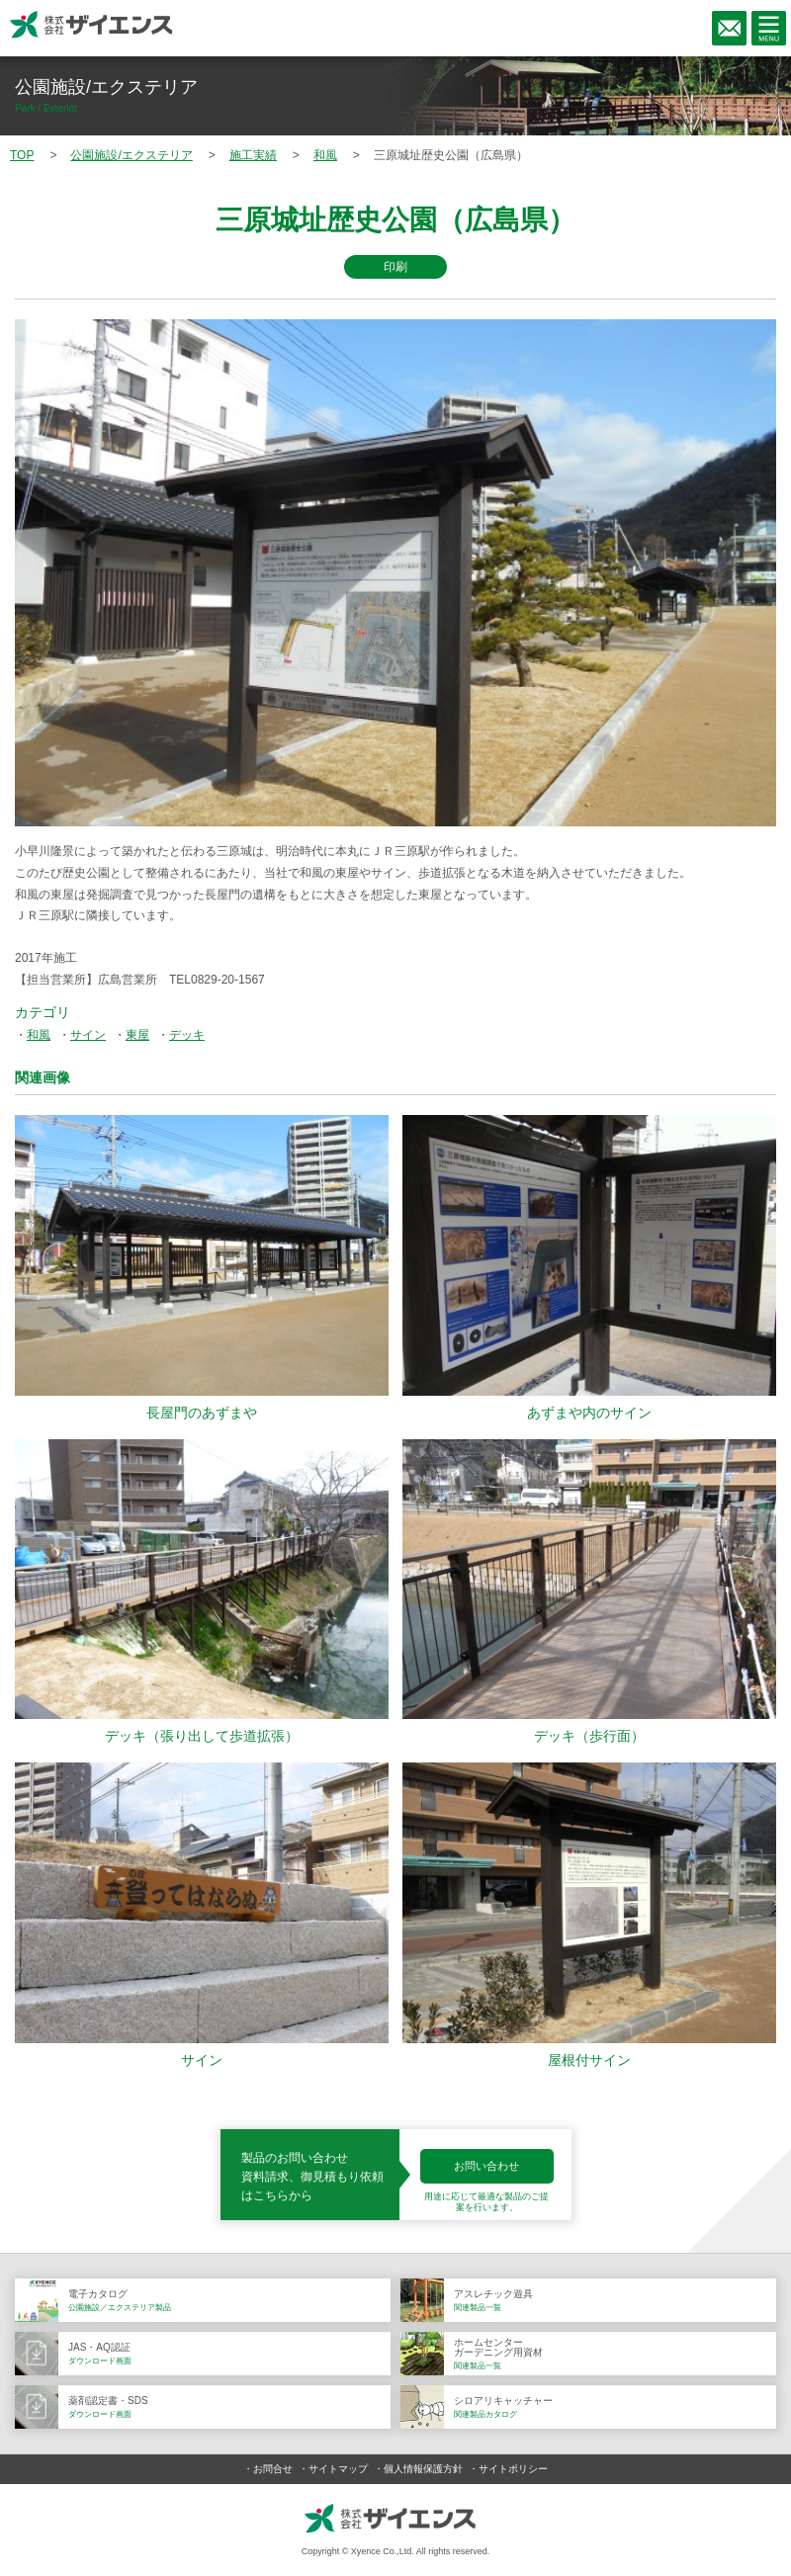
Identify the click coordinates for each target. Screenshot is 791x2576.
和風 (38, 1035)
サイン (88, 1035)
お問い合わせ (486, 2166)
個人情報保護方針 (423, 2468)
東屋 (137, 1035)
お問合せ (273, 2468)
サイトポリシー (513, 2468)
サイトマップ (338, 2468)
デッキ (187, 1035)
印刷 (395, 267)
